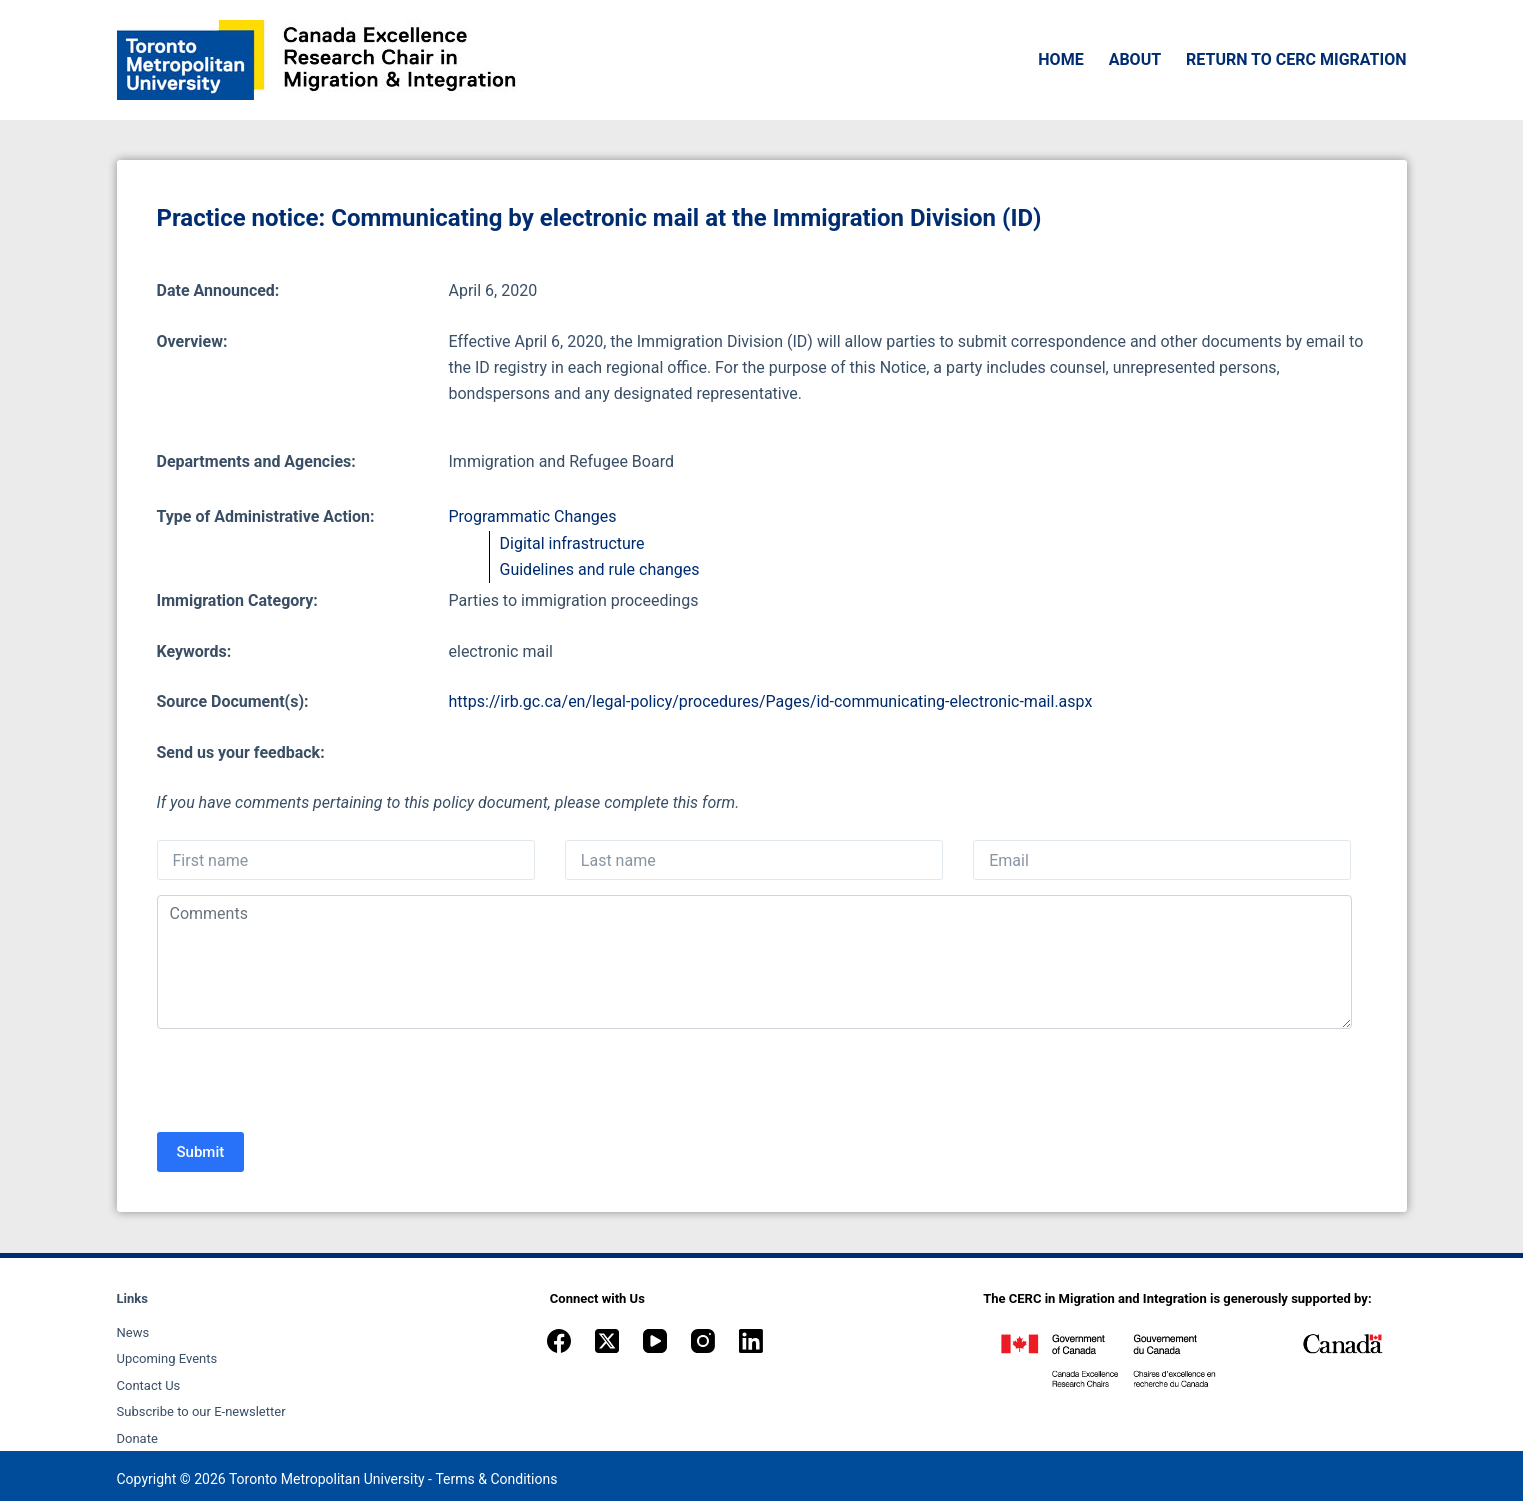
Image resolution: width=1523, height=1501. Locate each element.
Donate (137, 1438)
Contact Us (149, 1385)
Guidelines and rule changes (600, 569)
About (1135, 59)
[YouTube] (655, 1341)
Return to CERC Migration (1296, 59)
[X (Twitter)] (607, 1341)
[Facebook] (559, 1341)
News (133, 1332)
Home (1060, 59)
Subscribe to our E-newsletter (201, 1411)
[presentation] (309, 1083)
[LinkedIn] (751, 1341)
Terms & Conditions (496, 1479)
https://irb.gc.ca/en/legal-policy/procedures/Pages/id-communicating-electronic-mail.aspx (771, 701)
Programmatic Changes (533, 516)
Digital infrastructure (572, 543)
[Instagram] (703, 1341)
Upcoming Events (167, 1358)
